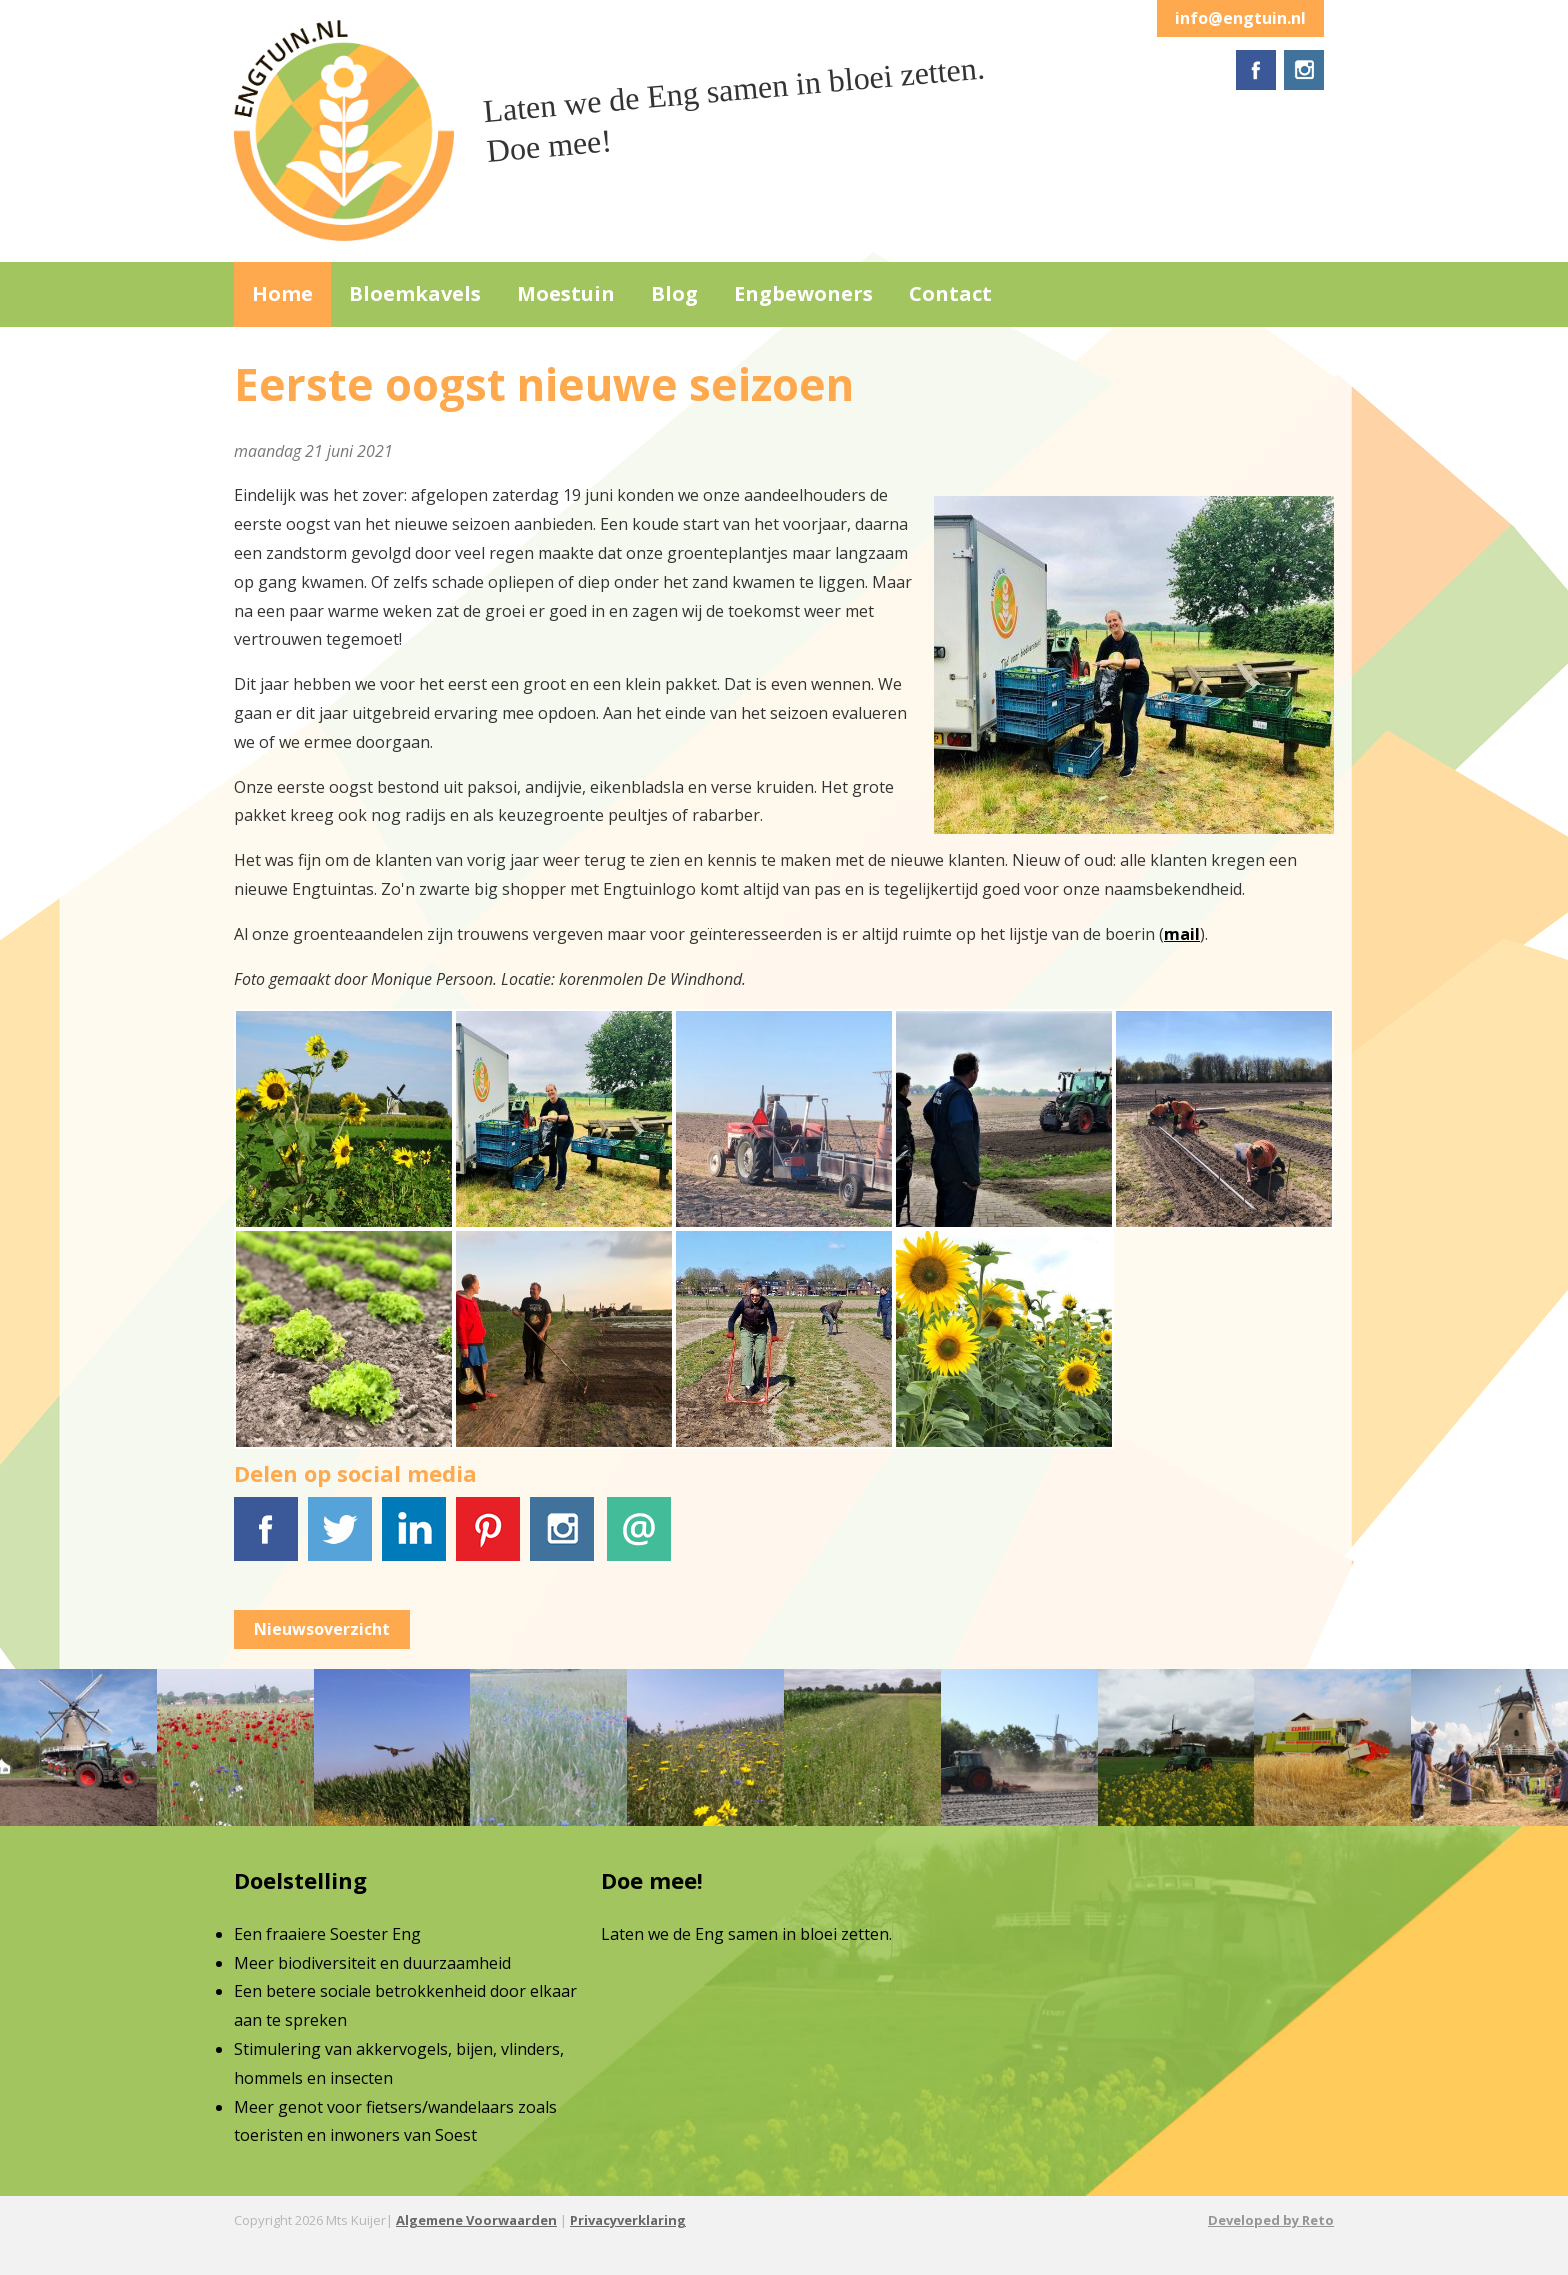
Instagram (563, 1540)
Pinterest (488, 1540)
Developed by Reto (1271, 2220)
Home (282, 293)
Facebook (266, 1540)
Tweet (340, 1540)
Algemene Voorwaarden (476, 2220)
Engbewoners (803, 293)
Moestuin (566, 293)
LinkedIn (414, 1540)
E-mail (639, 1540)
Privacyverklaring (628, 2220)
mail (1182, 934)
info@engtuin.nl (1240, 18)
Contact (950, 293)
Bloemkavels (415, 293)
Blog (674, 293)
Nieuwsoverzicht (322, 1629)
